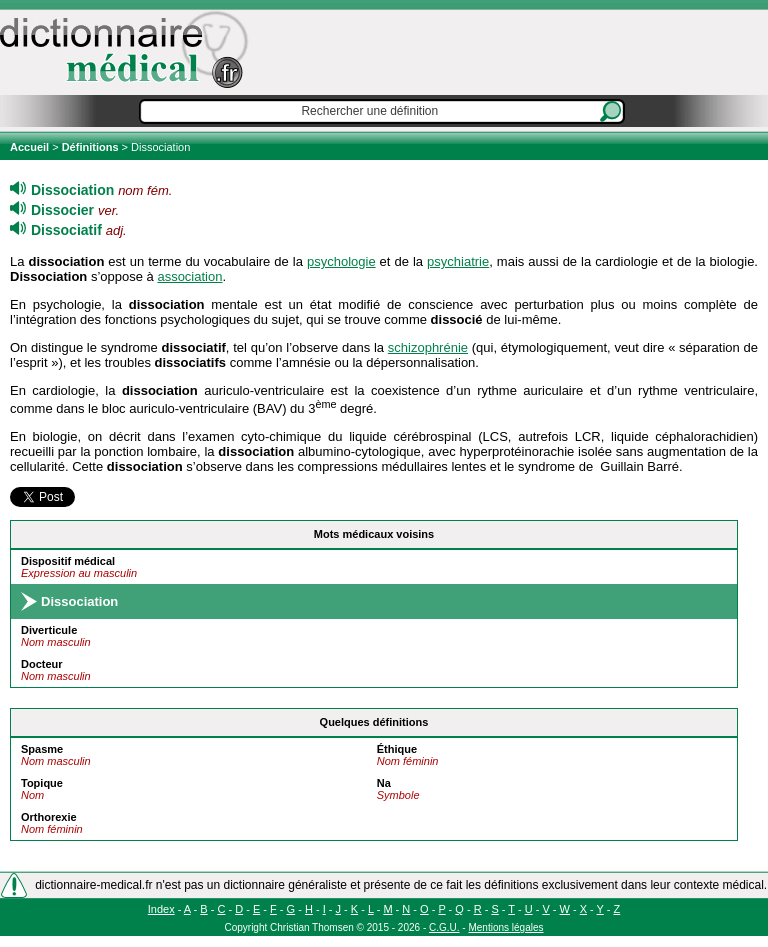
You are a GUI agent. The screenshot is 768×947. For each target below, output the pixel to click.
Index (161, 909)
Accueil (31, 147)
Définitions (90, 147)
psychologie (341, 261)
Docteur (42, 664)
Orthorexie (49, 817)
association (189, 276)
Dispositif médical (68, 561)
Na (384, 783)
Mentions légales (505, 927)
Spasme (42, 749)
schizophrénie (428, 347)
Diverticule (49, 630)
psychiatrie (458, 261)
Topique (42, 783)
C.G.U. (444, 927)
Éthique (397, 749)
